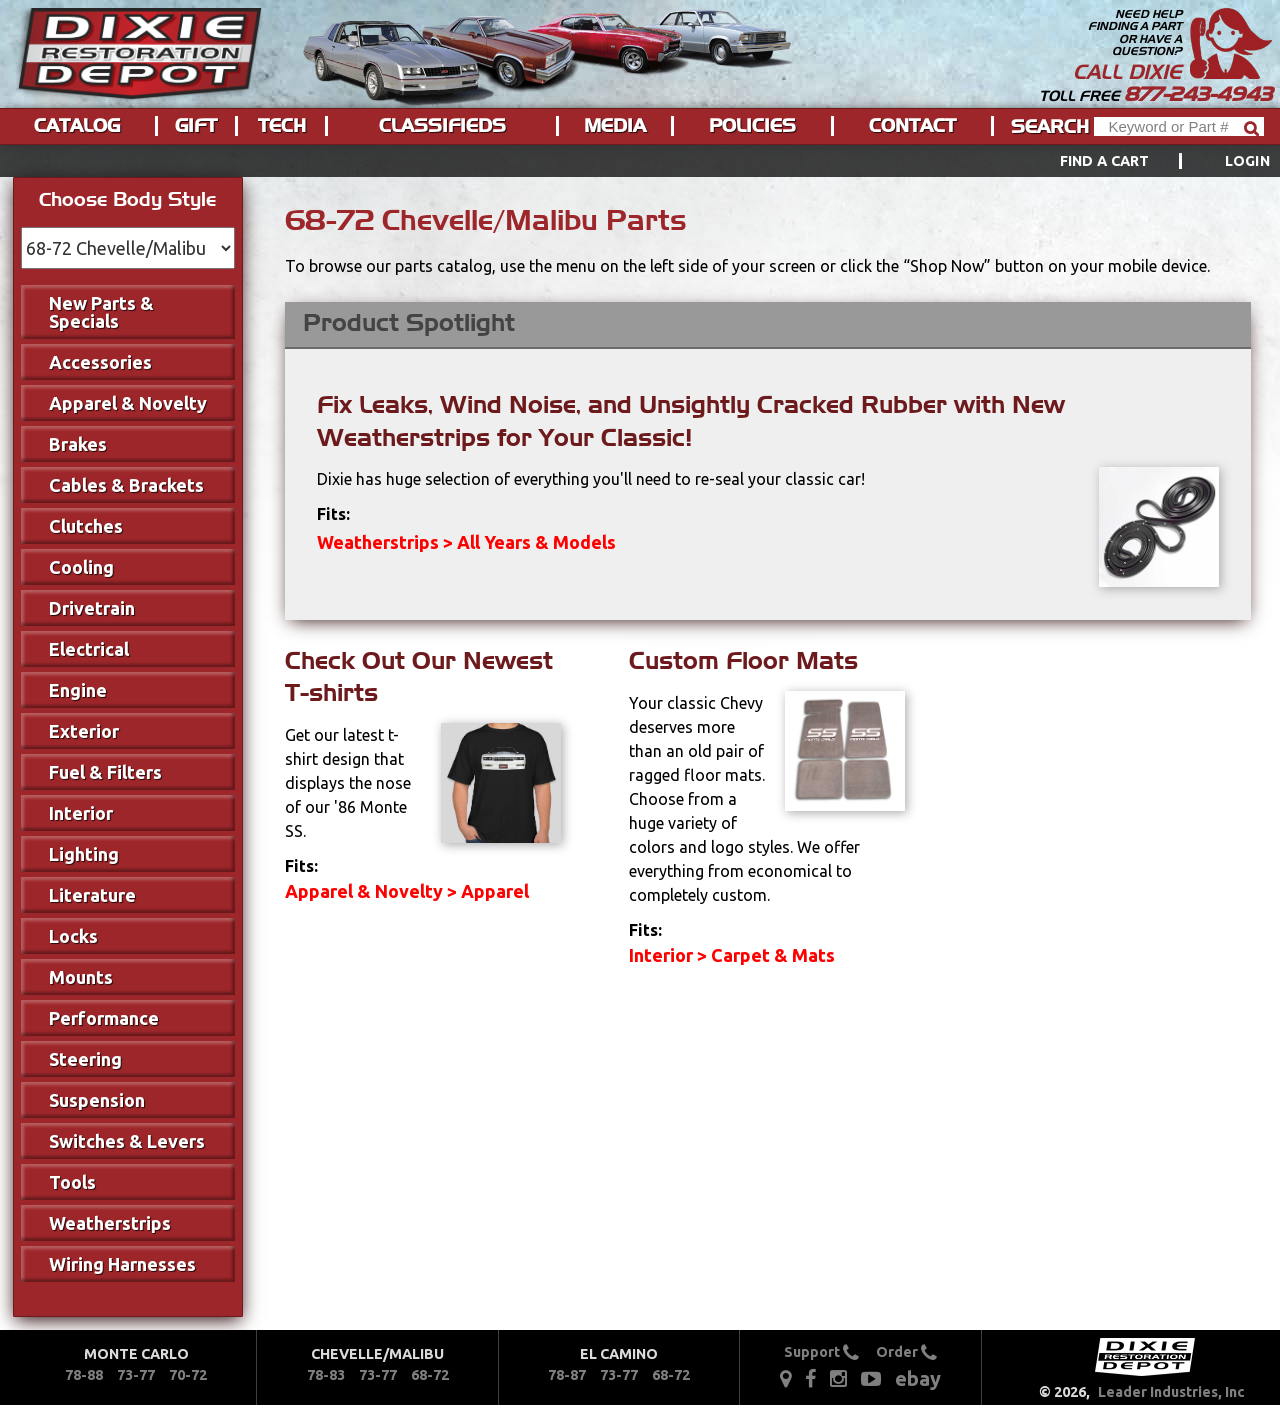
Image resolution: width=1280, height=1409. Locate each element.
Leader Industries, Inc (1171, 1392)
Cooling (81, 567)
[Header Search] (1179, 126)
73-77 (136, 1375)
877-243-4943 (1198, 94)
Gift (196, 126)
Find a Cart (1105, 161)
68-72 (430, 1375)
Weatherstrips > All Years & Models (466, 542)
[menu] (640, 161)
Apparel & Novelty (128, 403)
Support (821, 1352)
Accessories (100, 362)
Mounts (81, 977)
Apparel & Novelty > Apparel (407, 891)
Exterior (84, 731)
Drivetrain (92, 608)
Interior (81, 813)
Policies (752, 126)
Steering (85, 1059)
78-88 (84, 1375)
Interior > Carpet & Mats (732, 955)
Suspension (97, 1100)
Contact (912, 126)
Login (1247, 161)
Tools (72, 1182)
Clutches (86, 526)
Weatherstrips (110, 1223)
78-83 (326, 1375)
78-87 (567, 1375)
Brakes (78, 444)
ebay (918, 1378)
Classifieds (442, 126)
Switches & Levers (127, 1141)
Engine (78, 690)
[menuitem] (1142, 161)
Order (906, 1352)
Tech (282, 126)
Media (615, 126)
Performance (104, 1018)
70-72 (188, 1375)
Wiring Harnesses (122, 1264)
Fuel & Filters (105, 772)
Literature (92, 895)
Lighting (84, 854)
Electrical (89, 649)
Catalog (77, 126)
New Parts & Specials (101, 312)
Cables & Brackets (126, 485)
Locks (73, 936)
